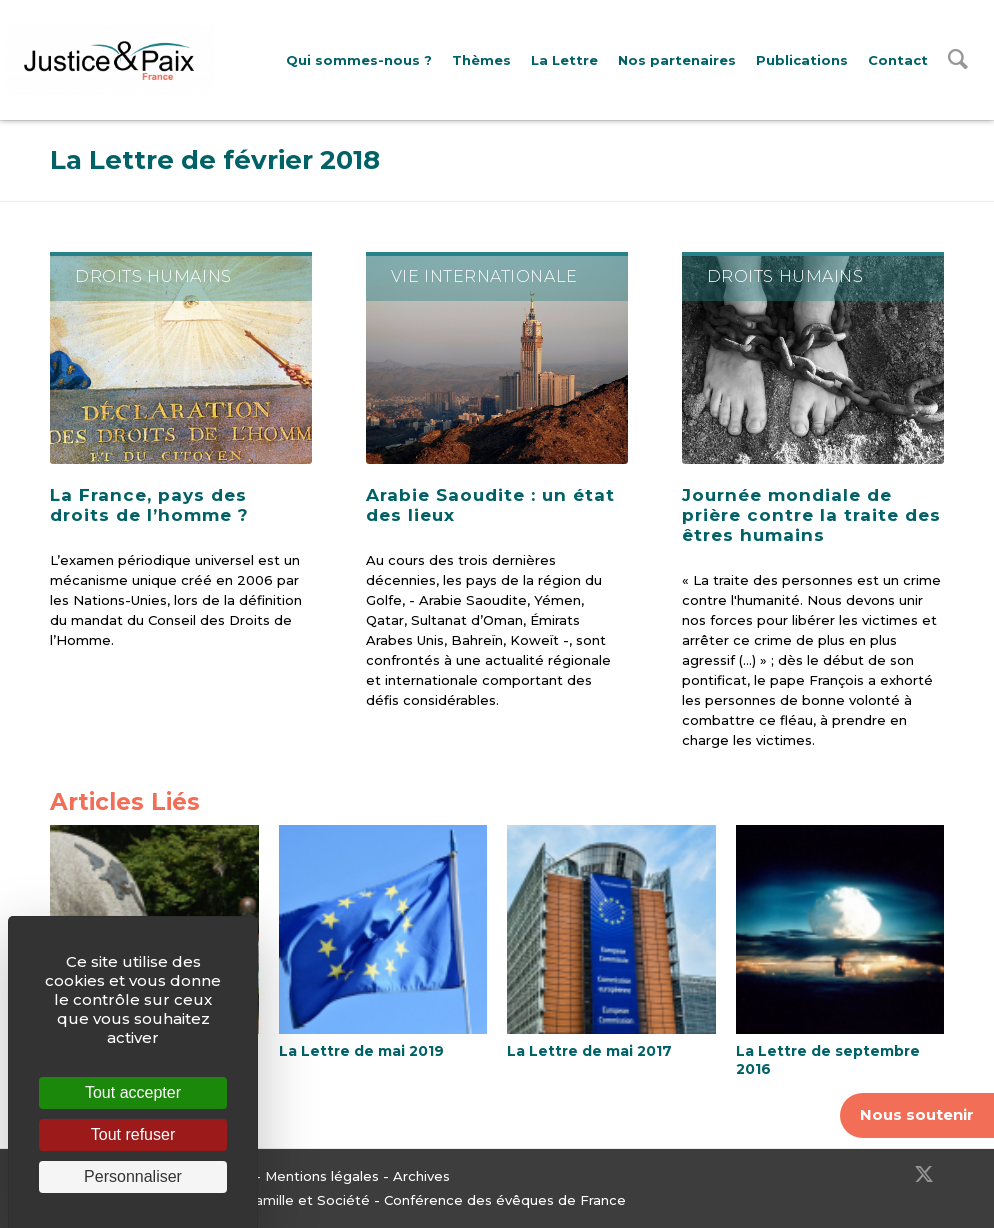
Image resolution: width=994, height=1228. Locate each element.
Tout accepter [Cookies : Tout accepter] (133, 1092)
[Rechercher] (958, 64)
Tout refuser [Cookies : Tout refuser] (133, 1134)
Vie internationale (484, 276)
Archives (421, 1176)
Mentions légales (322, 1176)
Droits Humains (153, 276)
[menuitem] (359, 61)
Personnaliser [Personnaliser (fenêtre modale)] (133, 1176)
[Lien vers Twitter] (924, 1174)
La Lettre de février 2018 (215, 160)
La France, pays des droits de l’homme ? (149, 505)
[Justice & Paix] (110, 60)
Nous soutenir (917, 1114)
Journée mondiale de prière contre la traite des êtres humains (811, 515)
